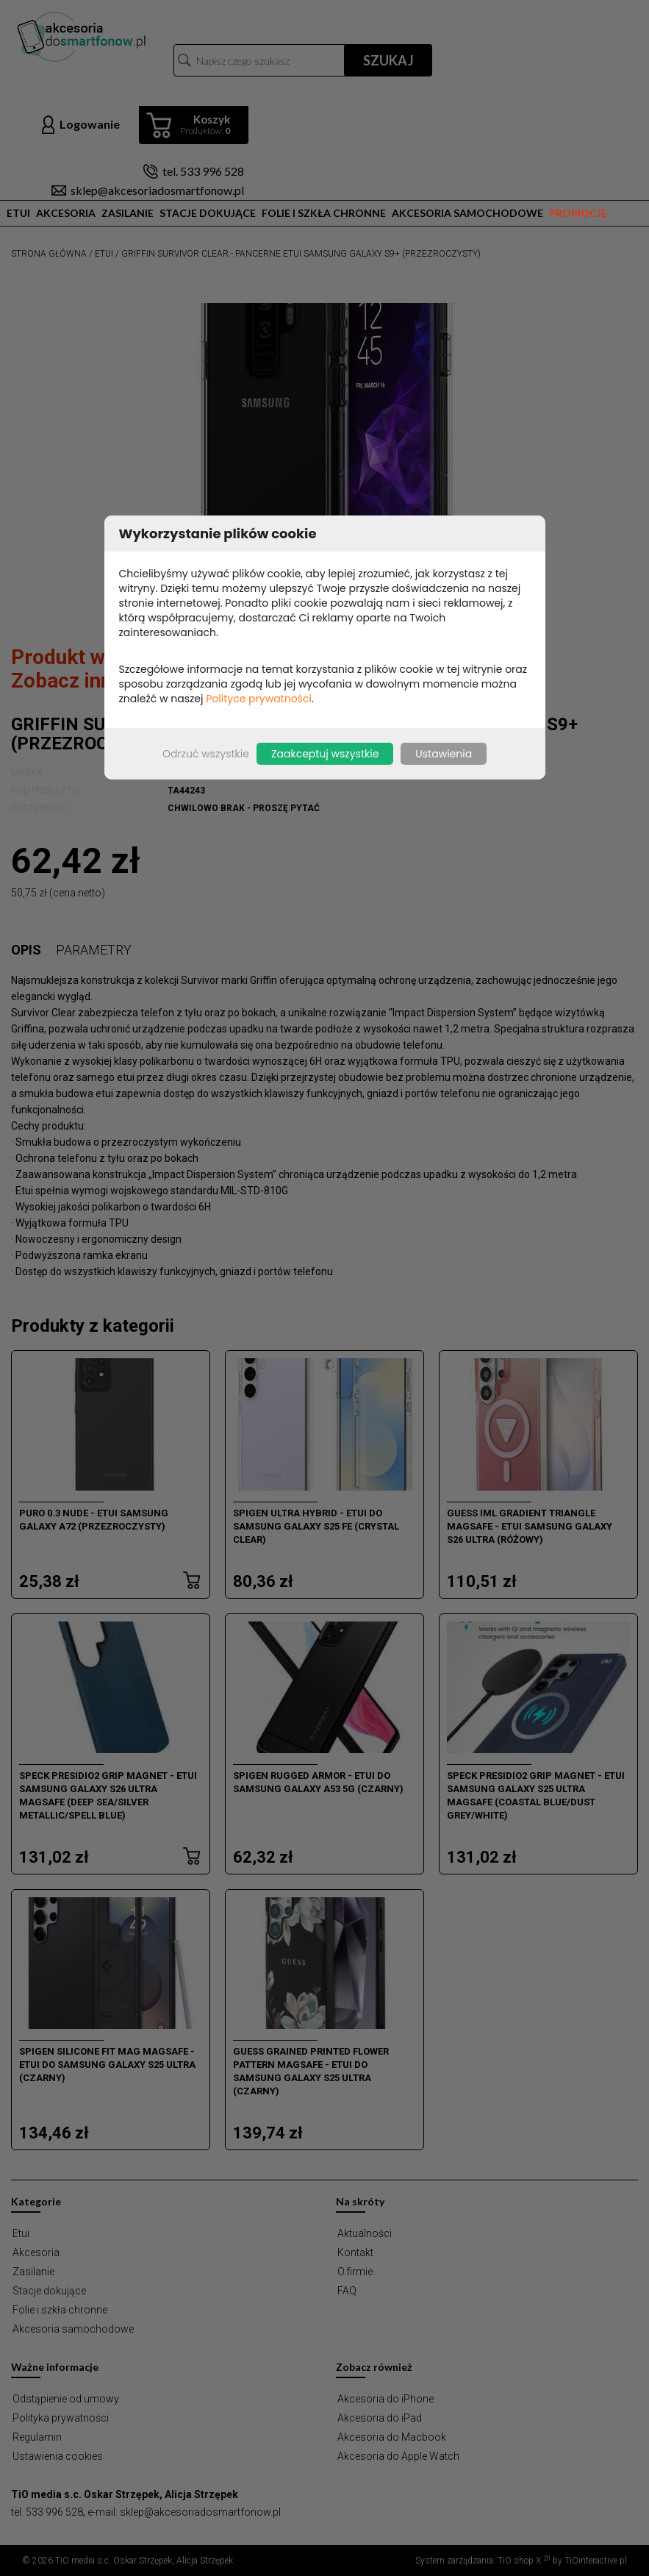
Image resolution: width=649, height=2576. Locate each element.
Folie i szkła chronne (324, 213)
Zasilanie (127, 213)
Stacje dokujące (207, 213)
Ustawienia (443, 753)
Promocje (578, 213)
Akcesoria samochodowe (467, 213)
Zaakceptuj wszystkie (325, 753)
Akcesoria (66, 213)
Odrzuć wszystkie (205, 753)
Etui (18, 213)
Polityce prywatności (259, 698)
